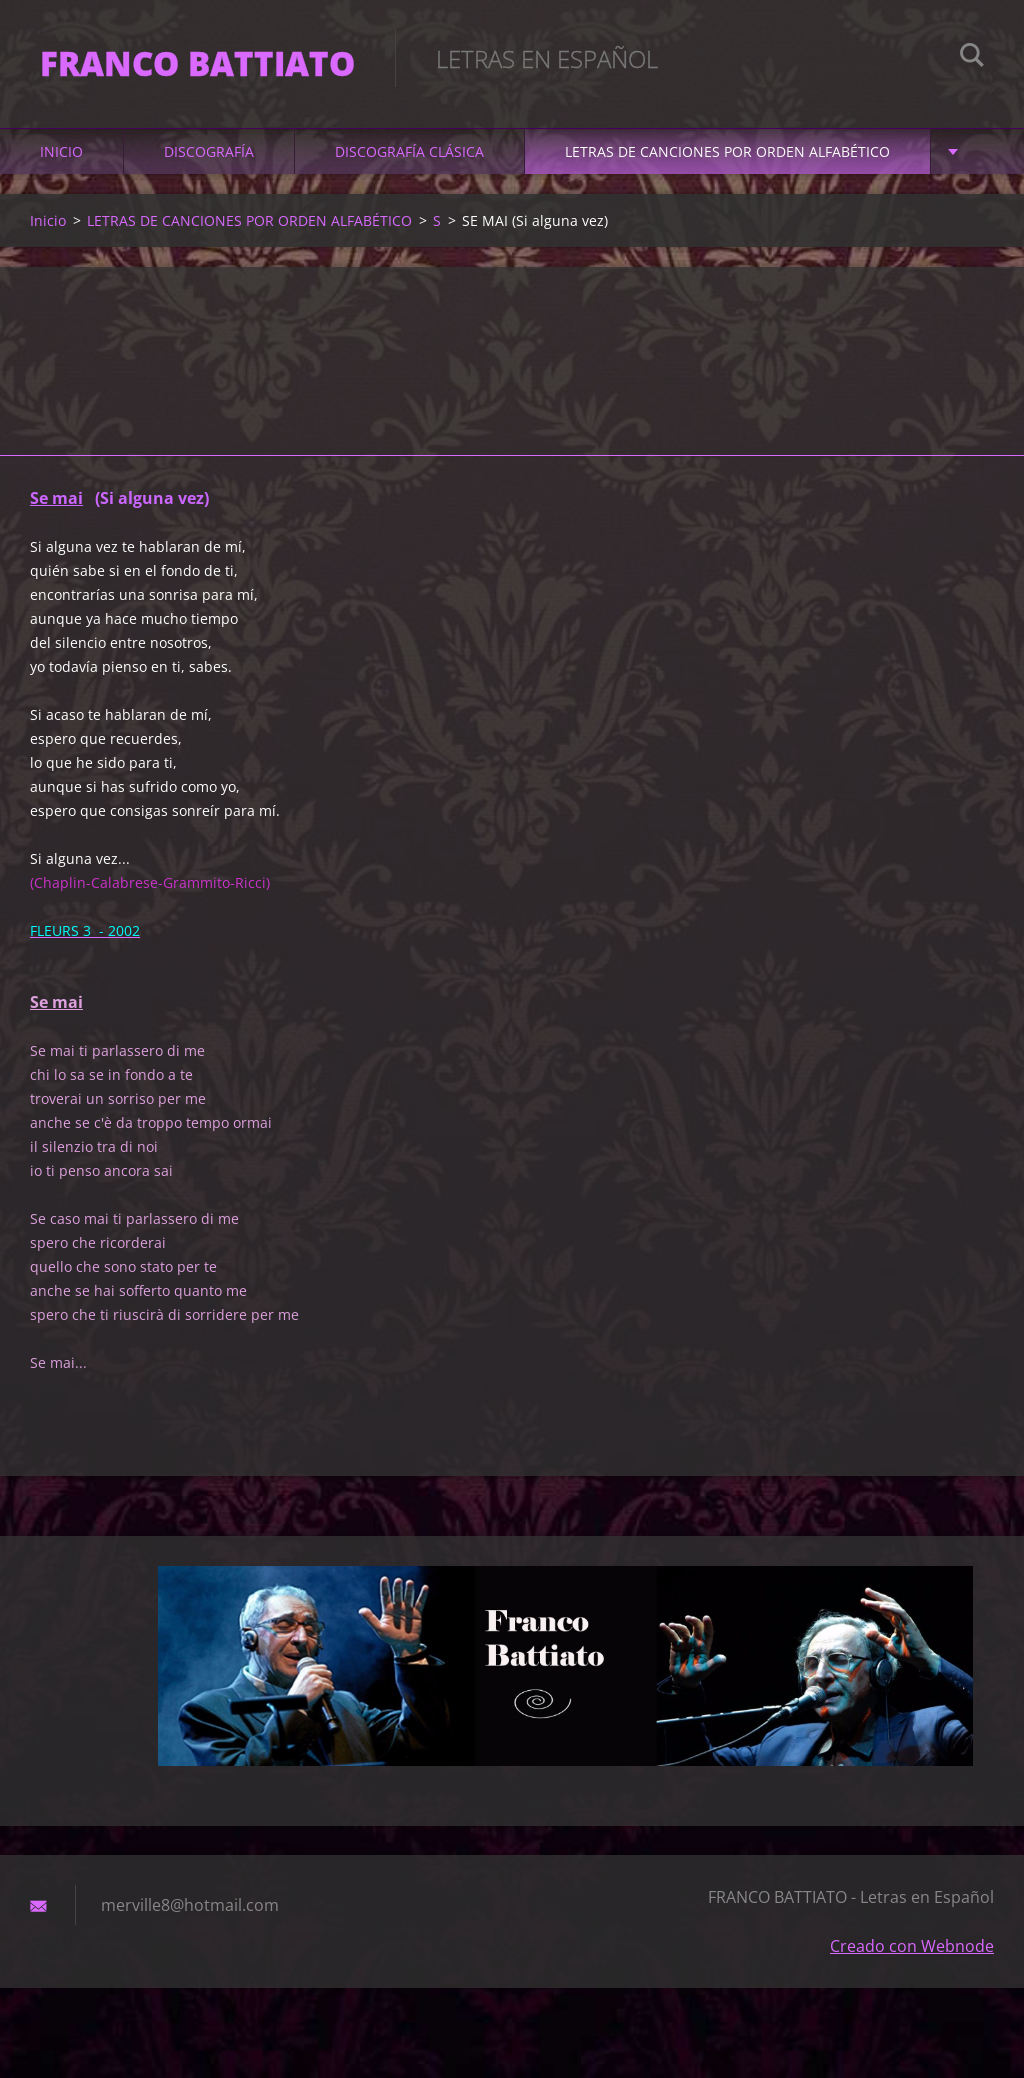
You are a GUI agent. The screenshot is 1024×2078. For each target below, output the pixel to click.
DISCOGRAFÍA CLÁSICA (409, 151)
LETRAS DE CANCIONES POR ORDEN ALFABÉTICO (727, 151)
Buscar (972, 58)
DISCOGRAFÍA (209, 151)
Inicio (61, 151)
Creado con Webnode (912, 1946)
